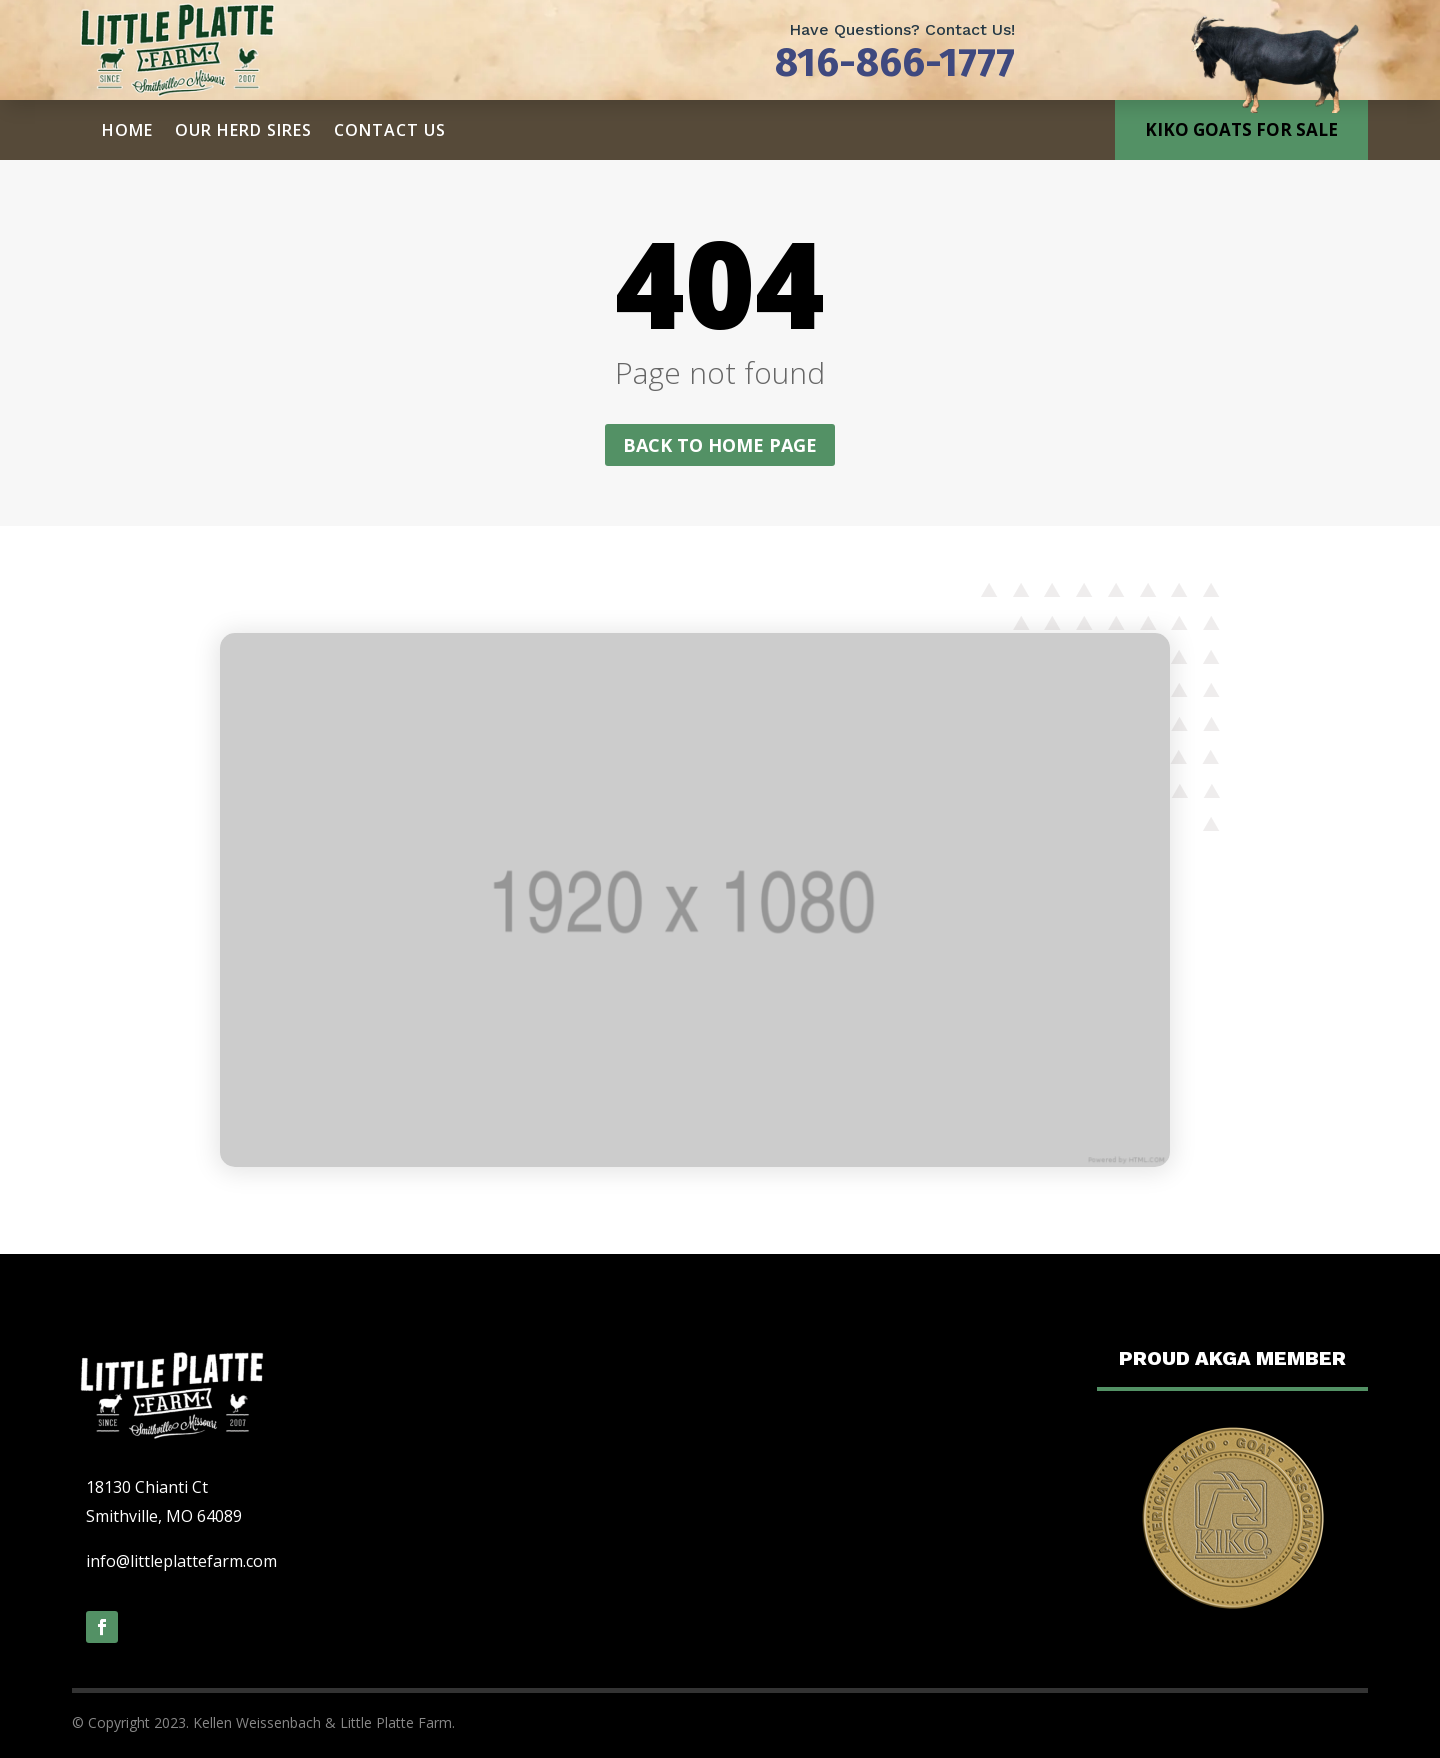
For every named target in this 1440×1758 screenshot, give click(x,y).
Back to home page (720, 445)
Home (127, 130)
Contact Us (390, 130)
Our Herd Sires (243, 130)
